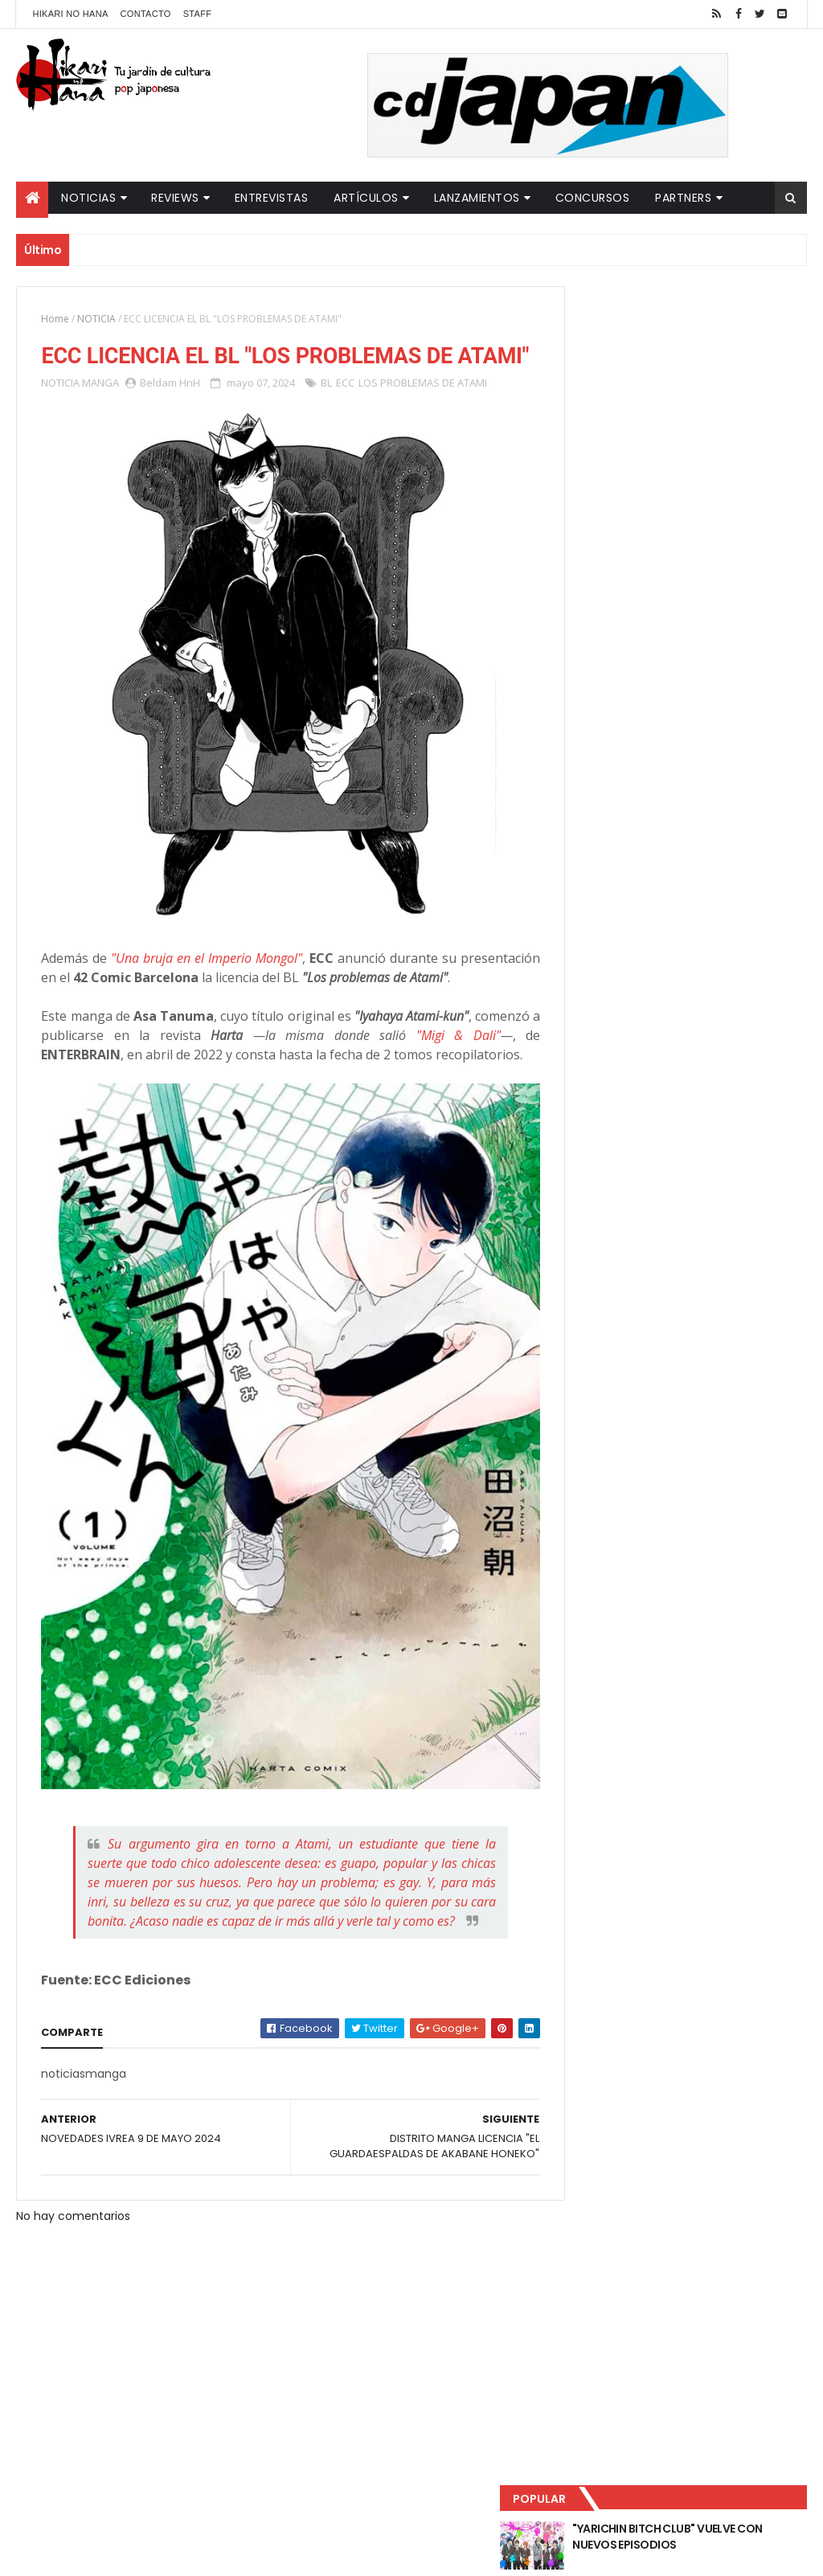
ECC (345, 413)
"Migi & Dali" (459, 1053)
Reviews (175, 198)
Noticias (88, 198)
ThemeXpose (300, 2554)
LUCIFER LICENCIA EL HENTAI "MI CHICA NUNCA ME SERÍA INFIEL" (715, 403)
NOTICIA (96, 319)
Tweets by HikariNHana (625, 626)
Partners (683, 198)
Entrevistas (272, 198)
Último (623, 531)
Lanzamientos (477, 198)
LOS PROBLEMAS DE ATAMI (422, 413)
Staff (197, 13)
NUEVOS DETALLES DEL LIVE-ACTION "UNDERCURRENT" (707, 468)
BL (326, 413)
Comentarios (746, 531)
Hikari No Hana (70, 13)
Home (55, 319)
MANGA (100, 413)
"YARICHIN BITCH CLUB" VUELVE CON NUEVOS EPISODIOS (715, 337)
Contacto (146, 13)
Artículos (366, 198)
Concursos (592, 198)
